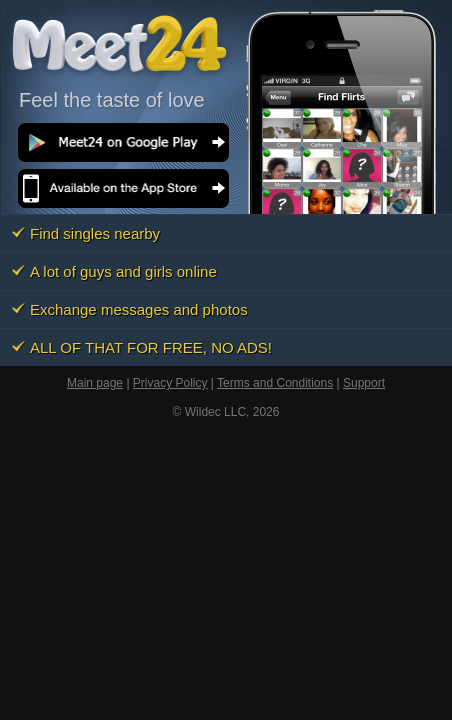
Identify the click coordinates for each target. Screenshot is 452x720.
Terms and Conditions (275, 383)
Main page (95, 383)
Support (364, 383)
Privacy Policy (170, 383)
